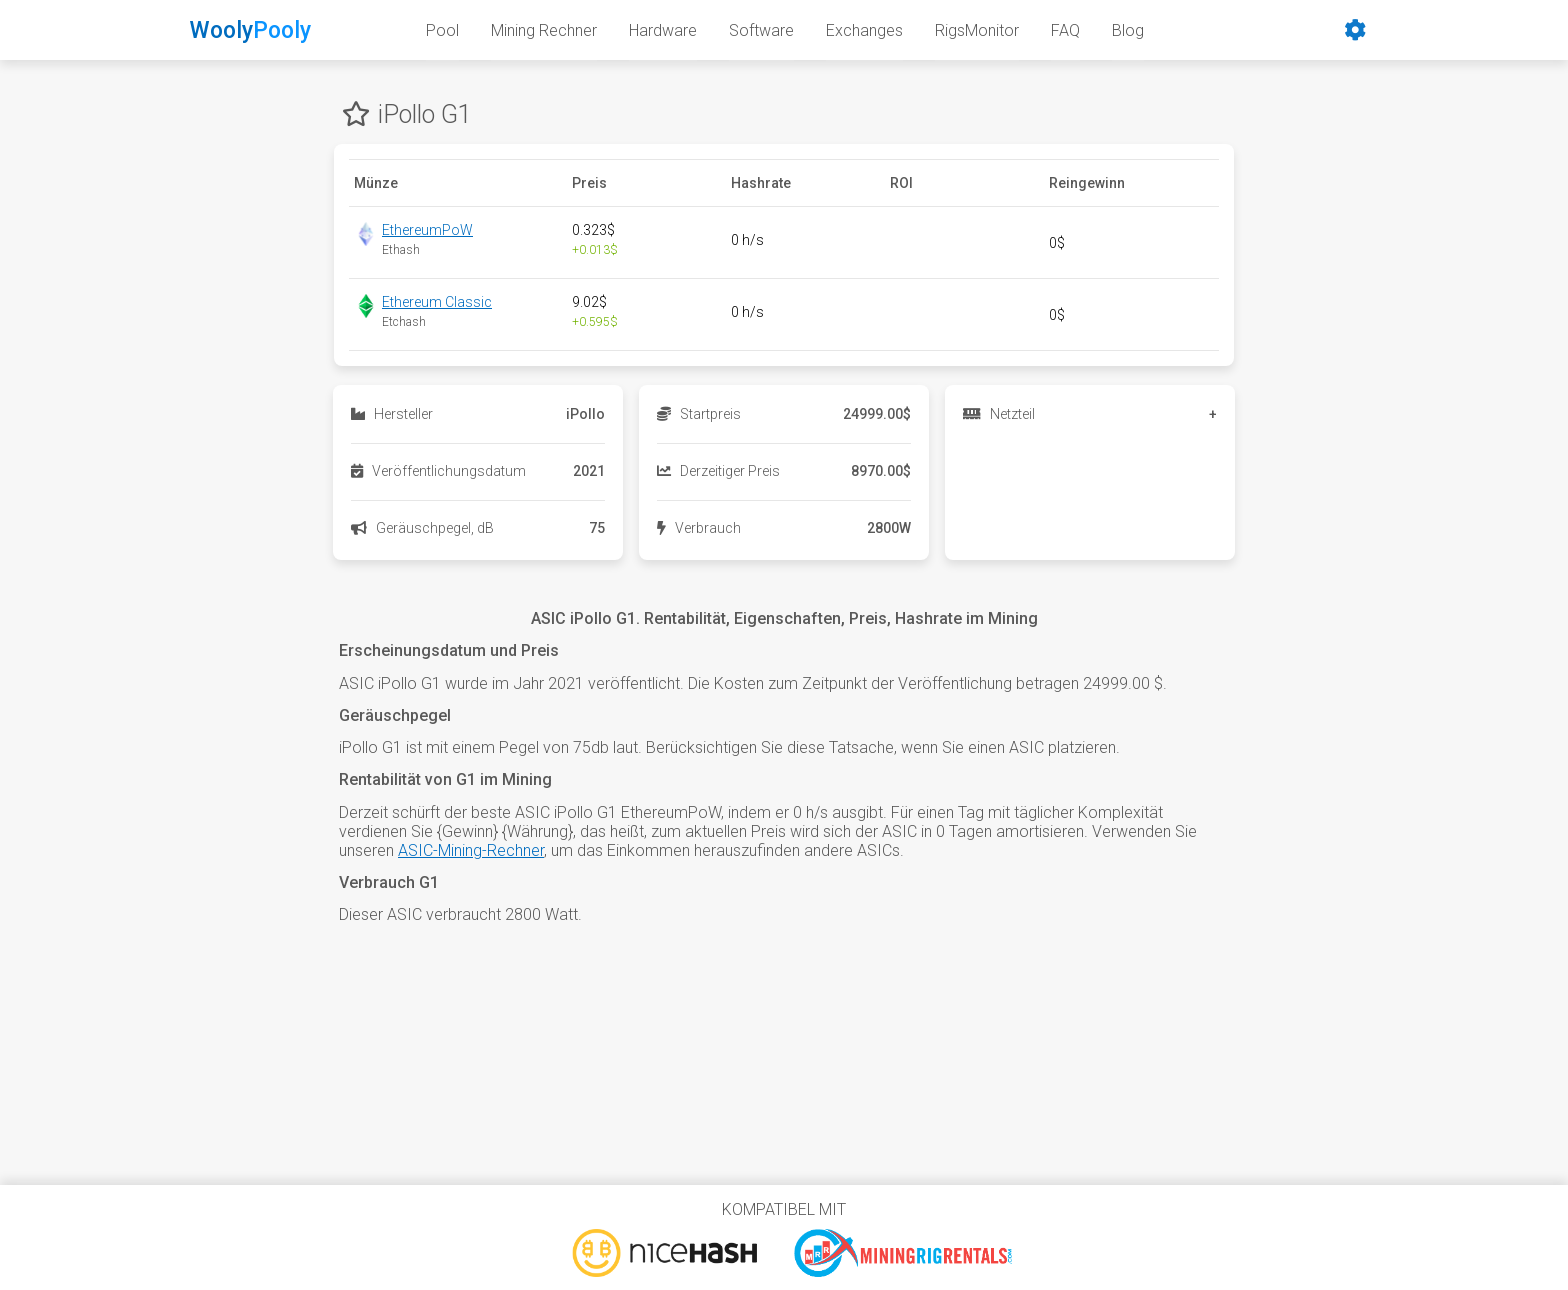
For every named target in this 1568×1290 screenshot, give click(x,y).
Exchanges (864, 30)
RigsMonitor (977, 30)
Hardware (663, 30)
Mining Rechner (544, 30)
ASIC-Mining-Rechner (471, 850)
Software (761, 30)
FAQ (1065, 30)
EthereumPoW (427, 230)
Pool (442, 30)
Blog (1128, 30)
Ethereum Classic (437, 302)
